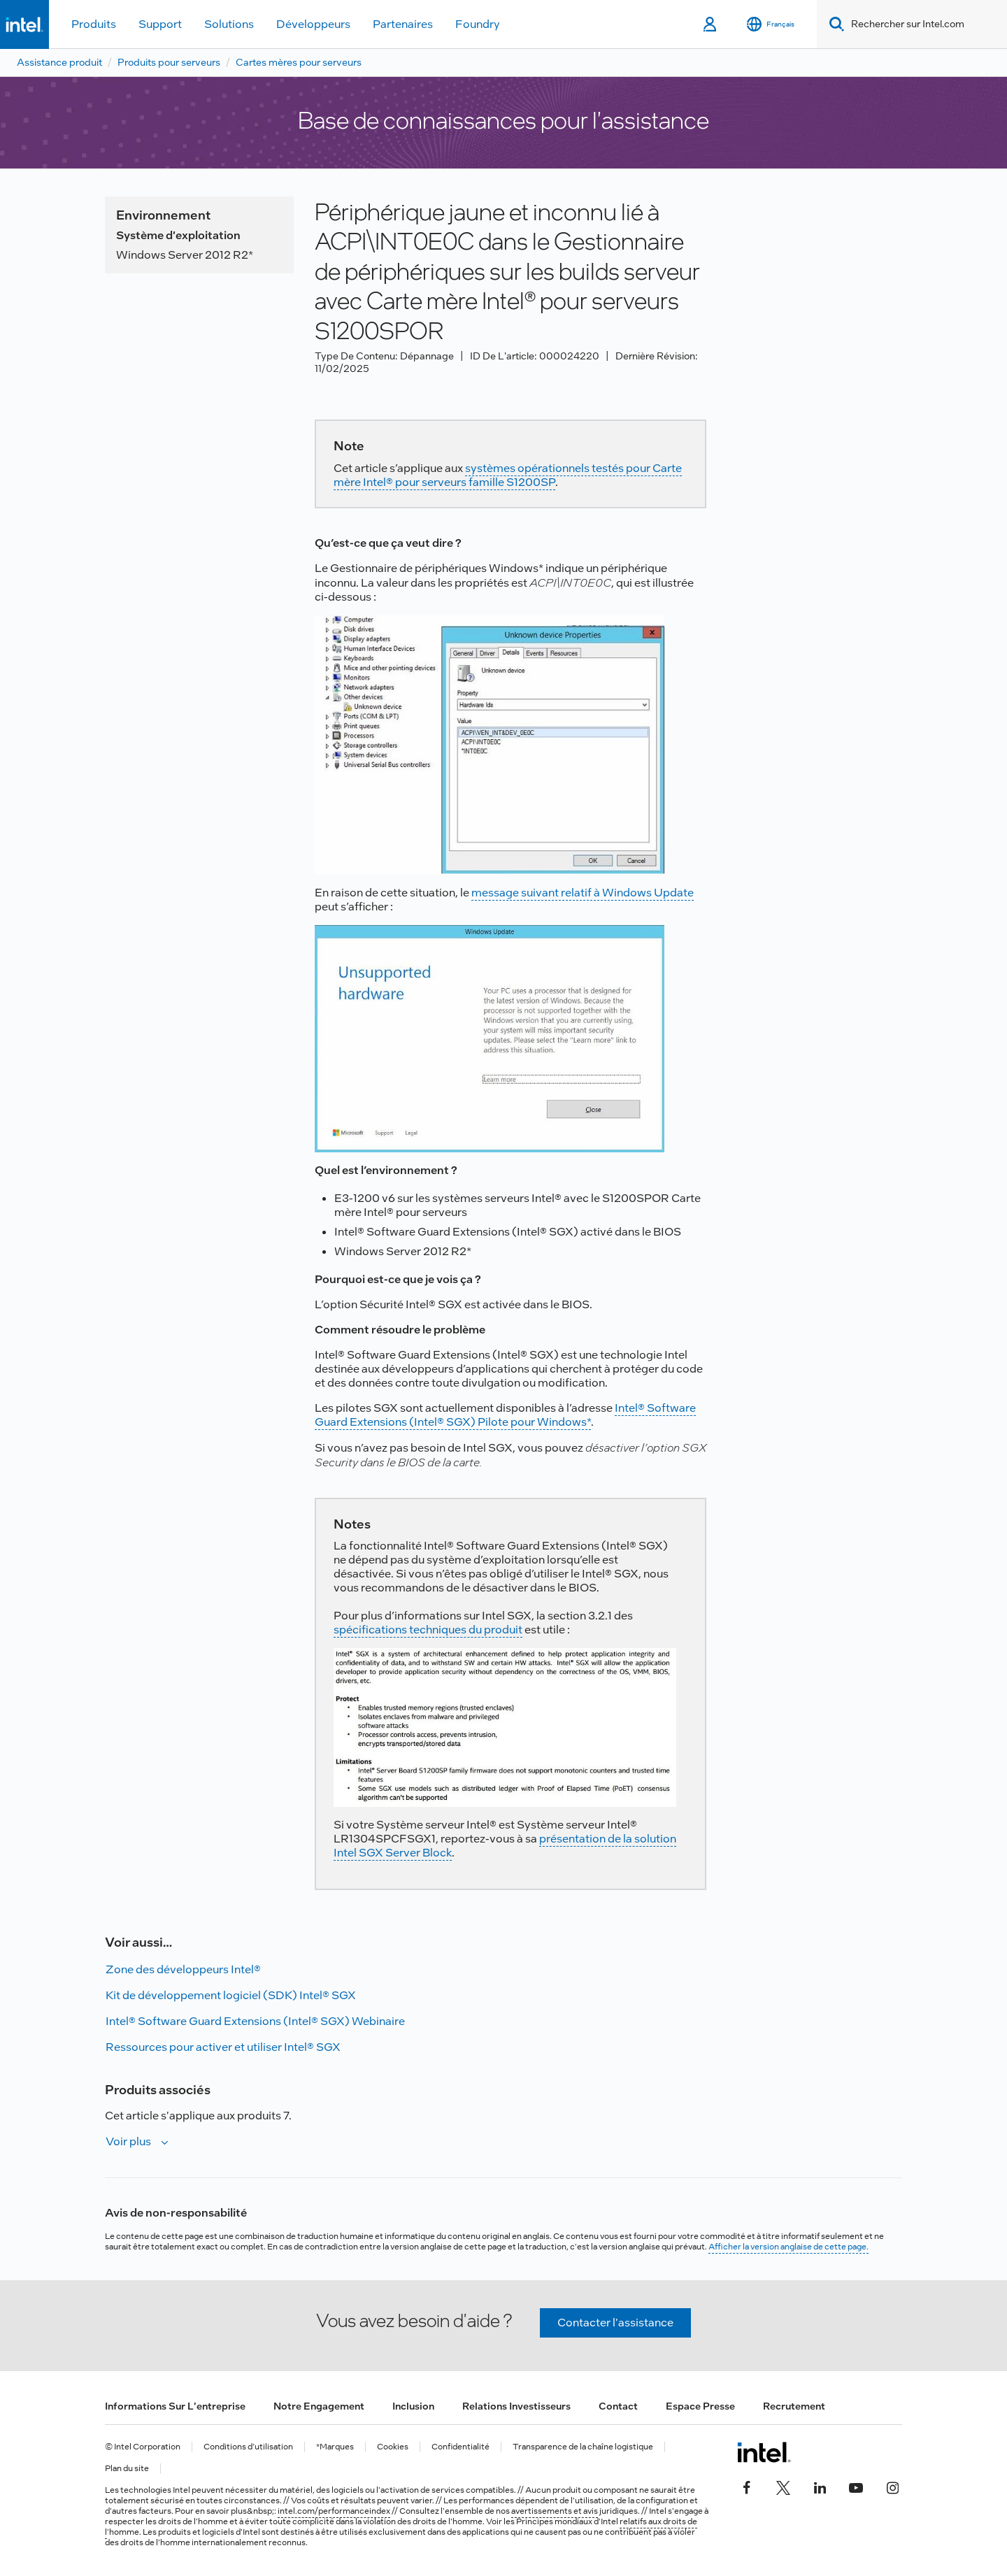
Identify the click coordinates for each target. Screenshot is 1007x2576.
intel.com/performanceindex (334, 2511)
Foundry (477, 24)
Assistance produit (59, 62)
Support (160, 24)
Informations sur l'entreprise (175, 2406)
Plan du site (127, 2468)
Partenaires (403, 24)
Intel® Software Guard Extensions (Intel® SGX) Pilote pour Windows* (505, 1415)
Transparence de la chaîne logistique (583, 2447)
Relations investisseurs (516, 2406)
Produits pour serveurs (168, 62)
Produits (93, 24)
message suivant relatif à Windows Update (582, 892)
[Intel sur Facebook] (747, 2486)
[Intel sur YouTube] (856, 2486)
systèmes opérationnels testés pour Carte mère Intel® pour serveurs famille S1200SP (508, 475)
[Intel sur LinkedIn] (819, 2486)
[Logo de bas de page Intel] (764, 2452)
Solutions (229, 24)
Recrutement (794, 2406)
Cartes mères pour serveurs (299, 62)
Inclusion (413, 2406)
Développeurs (313, 24)
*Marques (335, 2447)
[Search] (834, 24)
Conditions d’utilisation (248, 2447)
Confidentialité (460, 2447)
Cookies (392, 2447)
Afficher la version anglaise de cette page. (788, 2246)
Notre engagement (318, 2406)
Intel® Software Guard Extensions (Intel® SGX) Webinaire (255, 2021)
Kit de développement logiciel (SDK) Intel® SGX (231, 1995)
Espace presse (700, 2406)
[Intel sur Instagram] (892, 2486)
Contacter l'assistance (615, 2322)
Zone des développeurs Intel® (183, 1969)
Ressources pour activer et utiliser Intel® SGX (223, 2047)
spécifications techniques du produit (428, 1629)
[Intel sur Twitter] (783, 2486)
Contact (618, 2406)
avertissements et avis (554, 2511)
